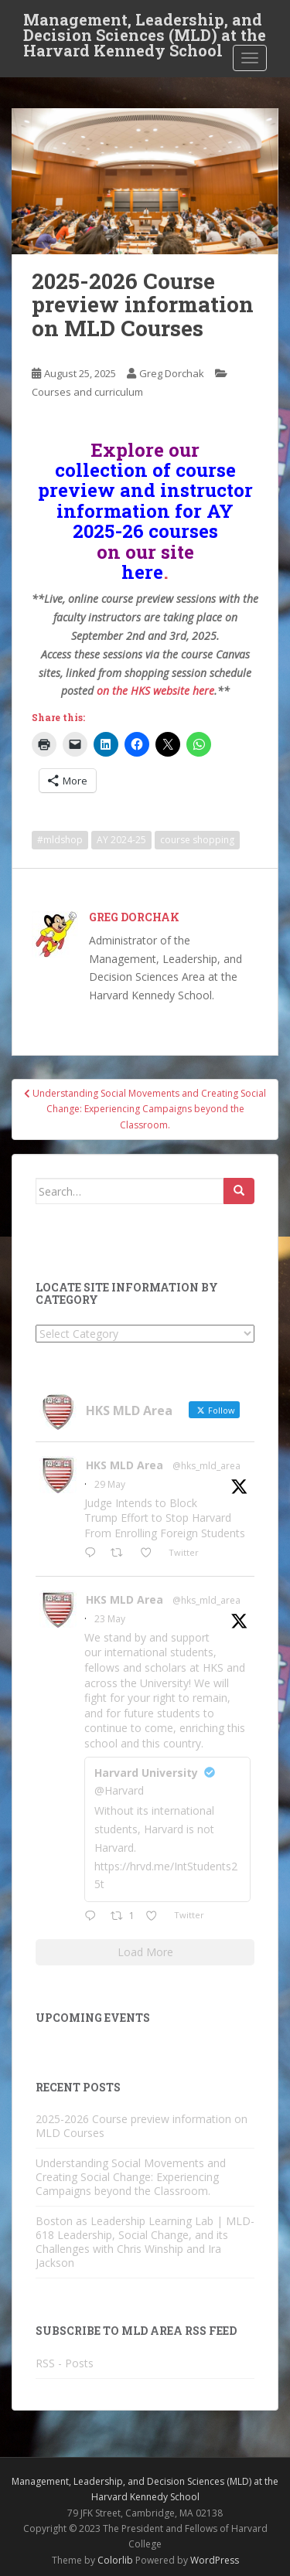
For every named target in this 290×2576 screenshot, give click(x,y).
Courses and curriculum (87, 392)
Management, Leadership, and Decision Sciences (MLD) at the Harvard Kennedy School (144, 24)
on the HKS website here (155, 690)
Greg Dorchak (171, 373)
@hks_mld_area (206, 1465)
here (142, 572)
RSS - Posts (65, 2363)
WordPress (214, 2560)
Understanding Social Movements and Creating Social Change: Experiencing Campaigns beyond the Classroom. (131, 2177)
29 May (109, 1484)
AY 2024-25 (121, 839)
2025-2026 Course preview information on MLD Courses (141, 2126)
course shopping (197, 839)
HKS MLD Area (124, 1465)
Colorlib (115, 2560)
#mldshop (60, 839)
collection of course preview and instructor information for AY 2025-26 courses (145, 500)
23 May (109, 1618)
